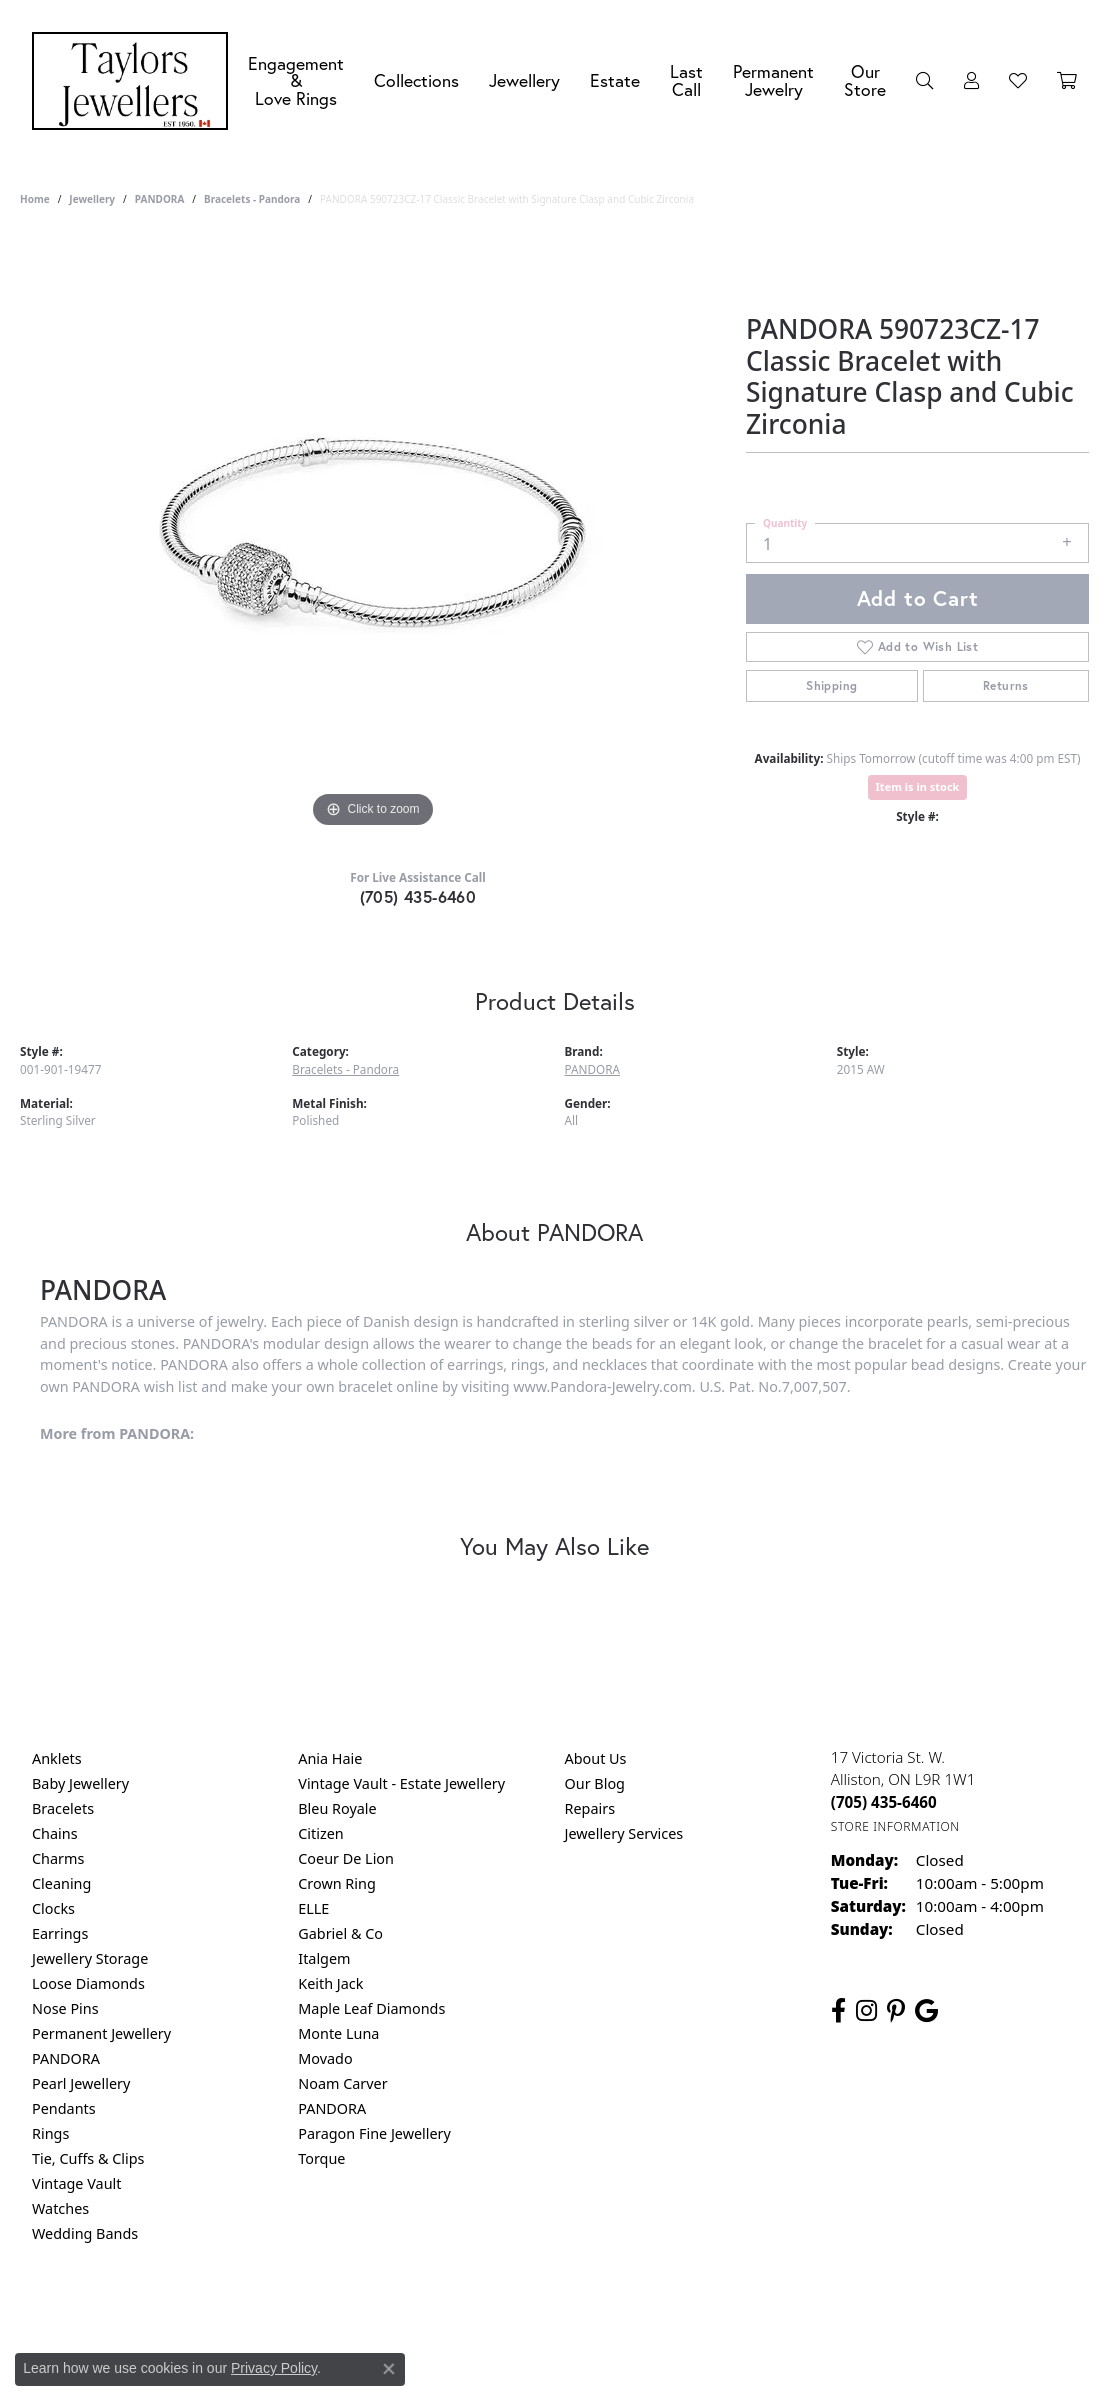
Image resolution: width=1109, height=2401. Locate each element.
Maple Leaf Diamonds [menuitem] (371, 2008)
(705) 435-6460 (418, 896)
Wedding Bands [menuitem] (85, 2233)
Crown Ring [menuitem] (337, 1883)
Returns (1006, 685)
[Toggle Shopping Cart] (1067, 81)
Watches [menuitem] (60, 2208)
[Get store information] (895, 1826)
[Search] (925, 81)
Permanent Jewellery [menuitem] (101, 2033)
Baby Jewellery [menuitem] (80, 1783)
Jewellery (524, 80)
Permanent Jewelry (773, 80)
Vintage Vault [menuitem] (76, 2183)
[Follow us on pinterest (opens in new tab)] (896, 2011)
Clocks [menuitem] (53, 1908)
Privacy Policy (456, 2314)
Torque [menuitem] (321, 2158)
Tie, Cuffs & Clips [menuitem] (88, 2158)
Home (35, 199)
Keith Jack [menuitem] (330, 1983)
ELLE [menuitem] (313, 1908)
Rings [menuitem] (50, 2133)
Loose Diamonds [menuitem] (88, 1983)
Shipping (831, 685)
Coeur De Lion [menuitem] (346, 1858)
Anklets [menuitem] (57, 1758)
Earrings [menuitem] (60, 1933)
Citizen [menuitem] (321, 1833)
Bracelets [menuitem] (63, 1808)
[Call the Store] (884, 1802)
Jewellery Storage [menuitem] (90, 1958)
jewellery (92, 199)
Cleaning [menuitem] (61, 1883)
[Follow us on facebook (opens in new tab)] (838, 2011)
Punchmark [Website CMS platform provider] (590, 2379)
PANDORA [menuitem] (66, 2058)
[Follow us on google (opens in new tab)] (926, 2011)
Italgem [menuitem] (324, 1958)
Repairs (590, 1808)
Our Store (865, 80)
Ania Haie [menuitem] (330, 1758)
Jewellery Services (624, 1833)
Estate (615, 80)
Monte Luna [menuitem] (338, 2033)
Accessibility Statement (723, 2314)
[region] (373, 533)
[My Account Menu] (971, 81)
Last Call (686, 80)
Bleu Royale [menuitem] (337, 1808)
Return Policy (356, 2314)
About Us (596, 1758)
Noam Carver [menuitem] (342, 2083)
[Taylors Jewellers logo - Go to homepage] (135, 81)
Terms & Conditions (575, 2314)
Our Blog (595, 1783)
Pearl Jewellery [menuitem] (81, 2083)
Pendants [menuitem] (64, 2108)
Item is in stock (918, 786)
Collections (416, 80)
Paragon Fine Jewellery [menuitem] (374, 2133)
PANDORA (159, 199)
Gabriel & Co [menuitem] (340, 1933)
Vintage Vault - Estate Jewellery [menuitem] (401, 1783)
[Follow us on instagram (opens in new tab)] (866, 2011)
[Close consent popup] (389, 2369)
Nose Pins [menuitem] (65, 2008)
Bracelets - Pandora (252, 199)
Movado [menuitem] (325, 2058)
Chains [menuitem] (55, 1833)
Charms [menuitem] (58, 1858)
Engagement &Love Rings (296, 81)
